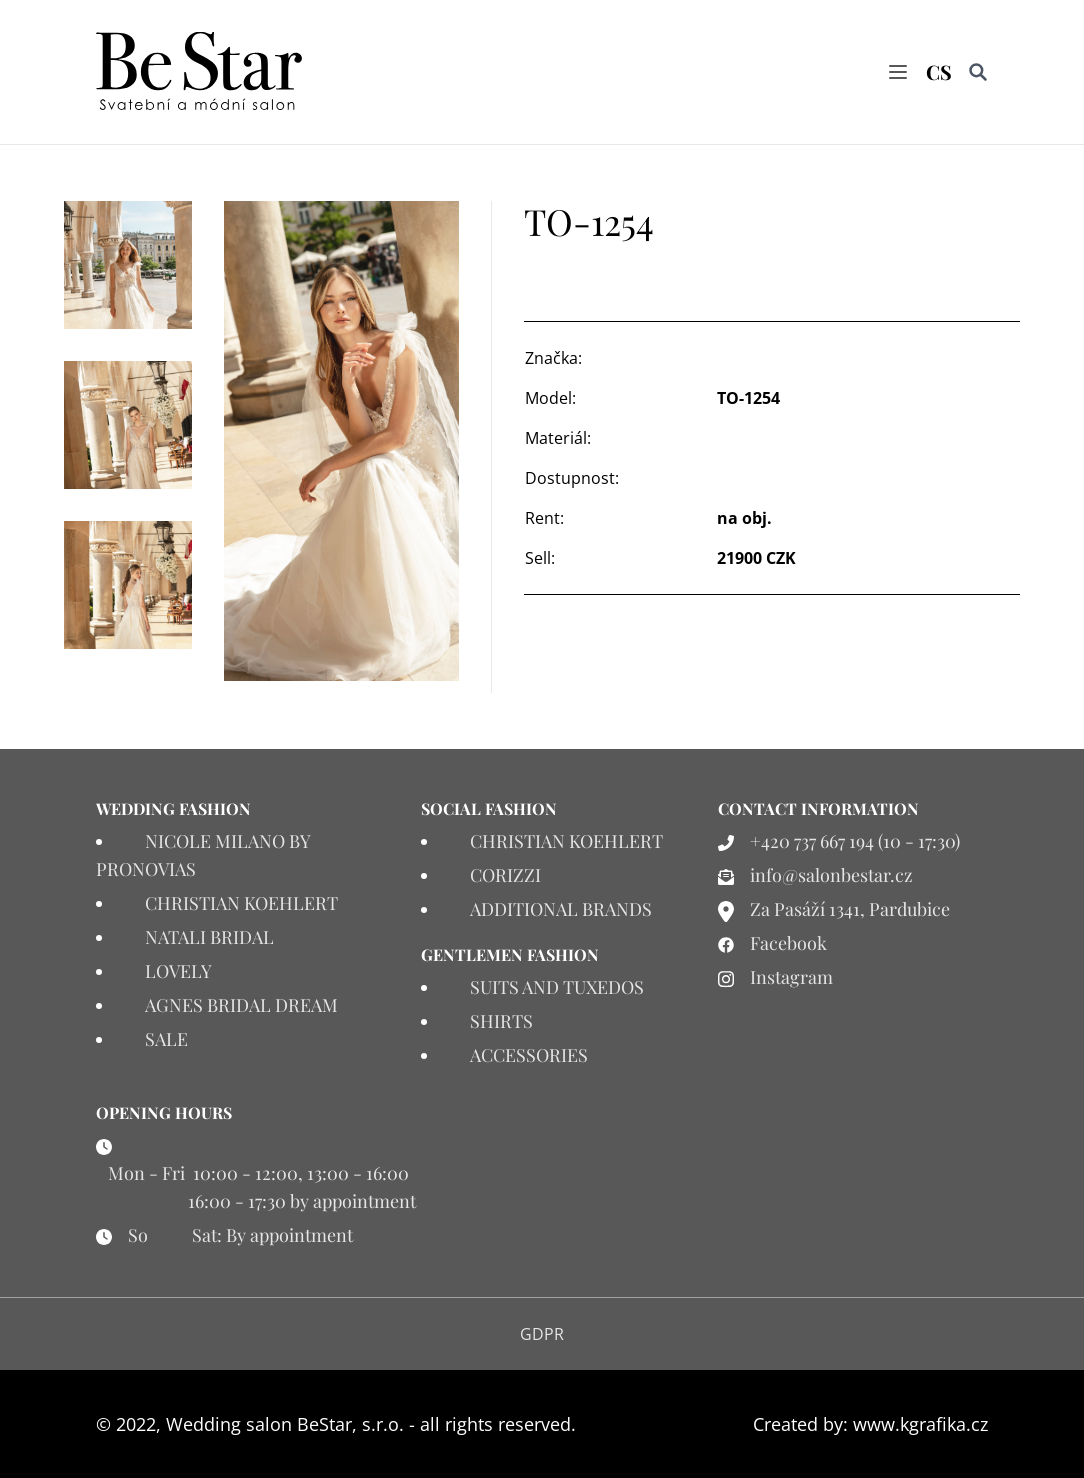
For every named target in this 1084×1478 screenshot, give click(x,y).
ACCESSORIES (529, 1055)
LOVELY (178, 971)
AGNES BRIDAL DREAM (241, 1005)
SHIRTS (501, 1021)
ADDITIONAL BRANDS (561, 909)
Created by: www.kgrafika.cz (870, 1424)
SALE (166, 1039)
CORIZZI (505, 875)
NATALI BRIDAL (209, 937)
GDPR (542, 1334)
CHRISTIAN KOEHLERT (241, 903)
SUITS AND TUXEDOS (557, 987)
